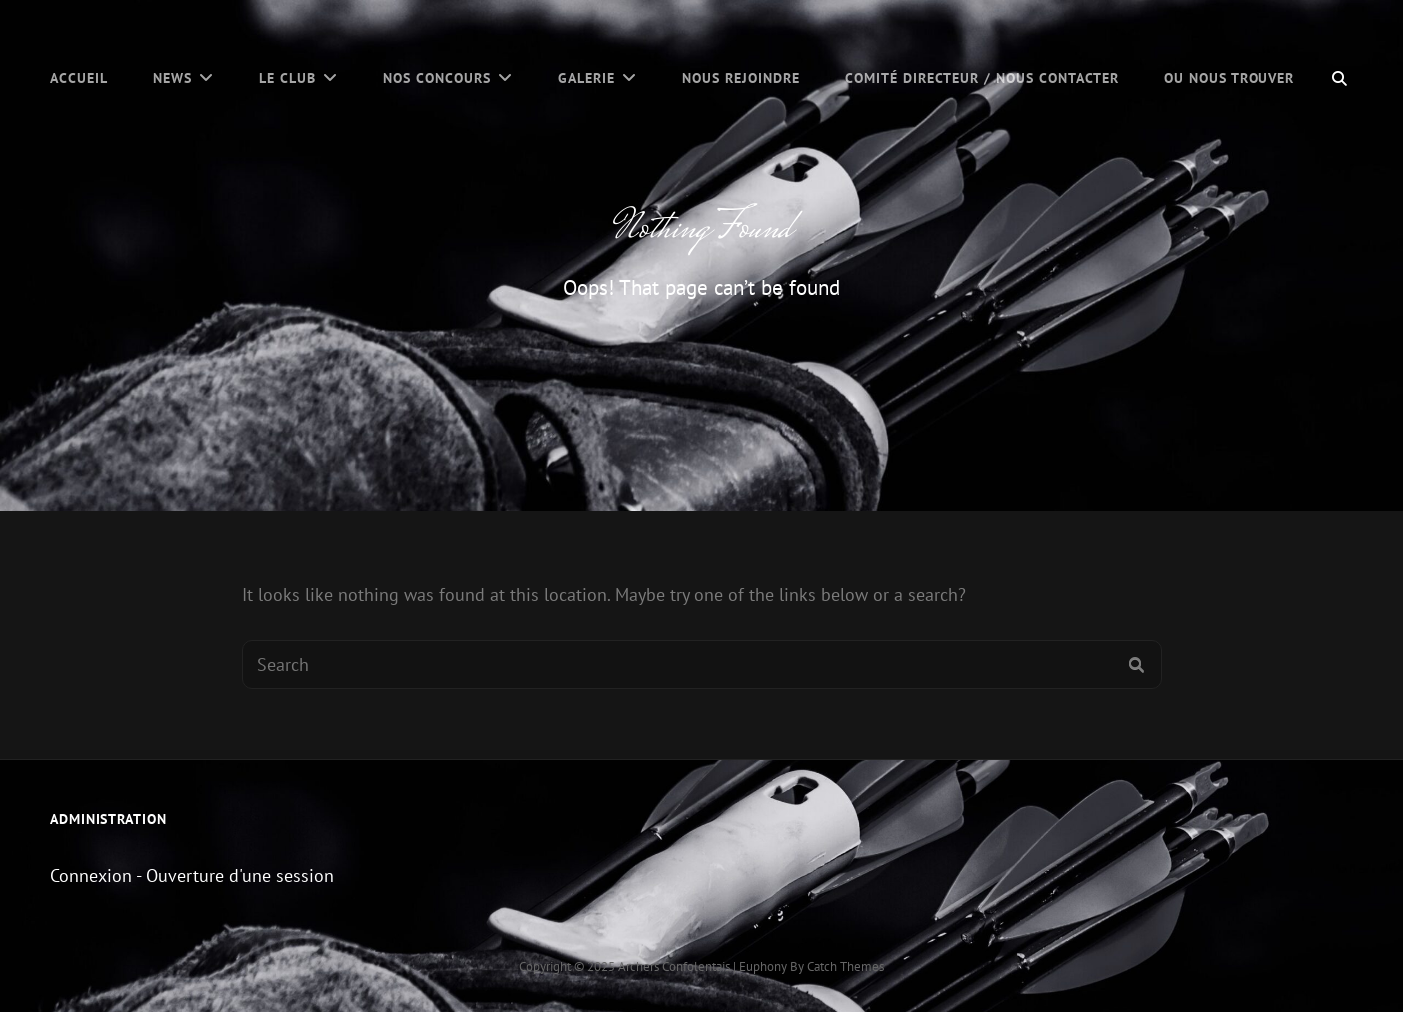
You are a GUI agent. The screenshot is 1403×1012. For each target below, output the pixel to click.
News (172, 78)
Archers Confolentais (674, 966)
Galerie (586, 78)
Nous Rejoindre (741, 78)
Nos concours (437, 78)
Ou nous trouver (1229, 78)
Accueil (79, 78)
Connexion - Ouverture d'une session (192, 875)
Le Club (287, 78)
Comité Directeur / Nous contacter (982, 78)
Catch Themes (845, 966)
